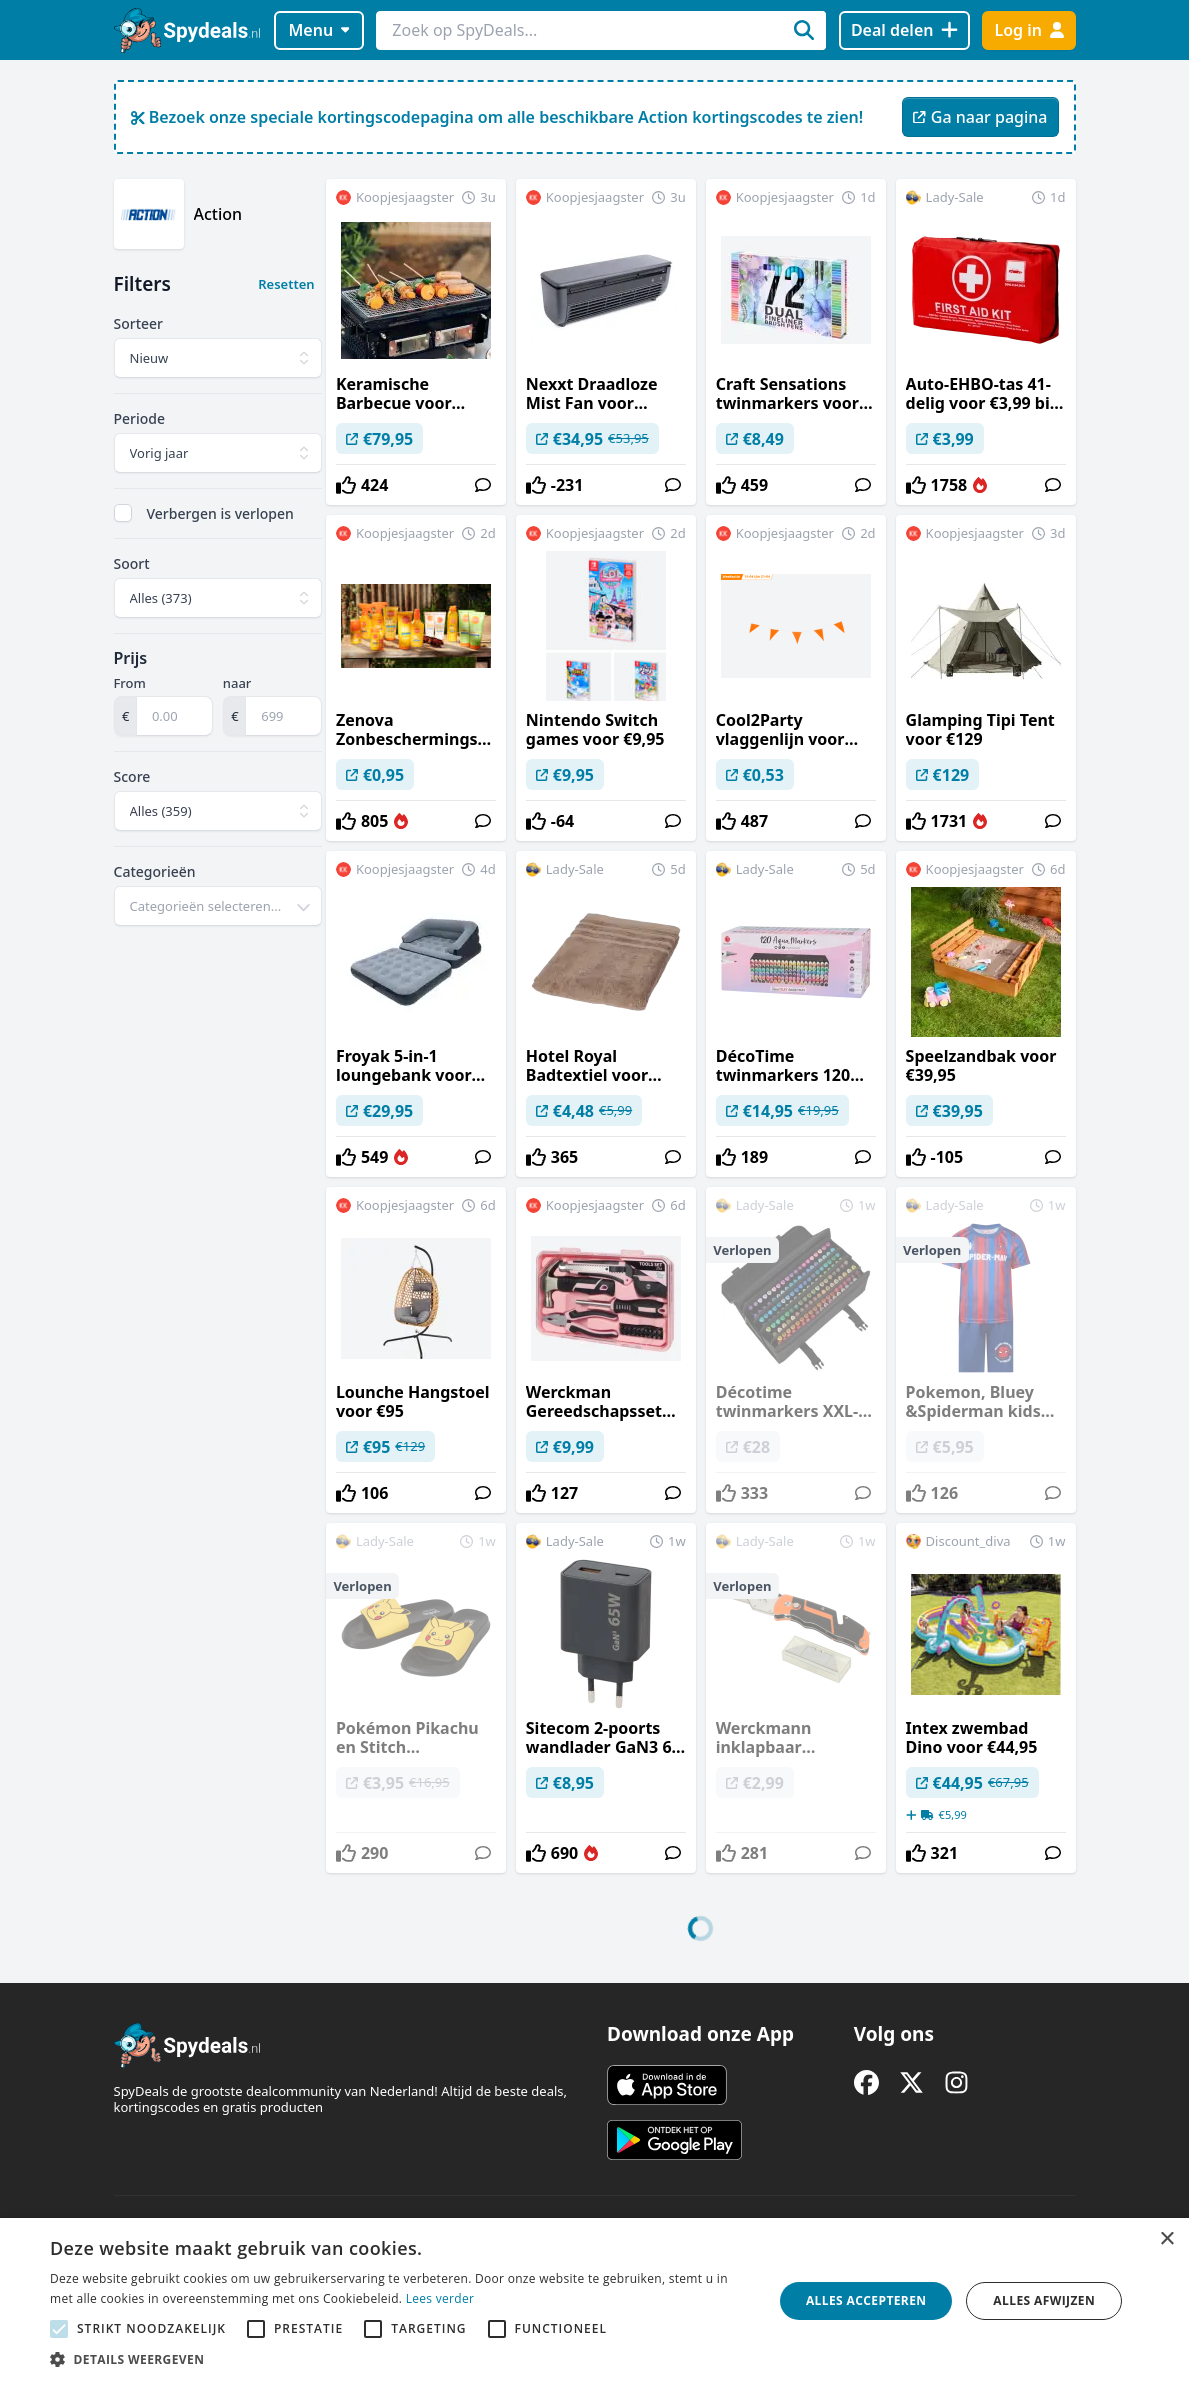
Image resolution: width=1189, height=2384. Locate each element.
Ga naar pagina (980, 117)
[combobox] (218, 906)
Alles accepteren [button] (866, 2300)
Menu (318, 30)
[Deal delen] (904, 30)
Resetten (286, 284)
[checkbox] (123, 513)
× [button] (1166, 2239)
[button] (400, 2359)
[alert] (594, 2301)
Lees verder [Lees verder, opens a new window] (440, 2298)
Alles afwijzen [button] (1044, 2300)
